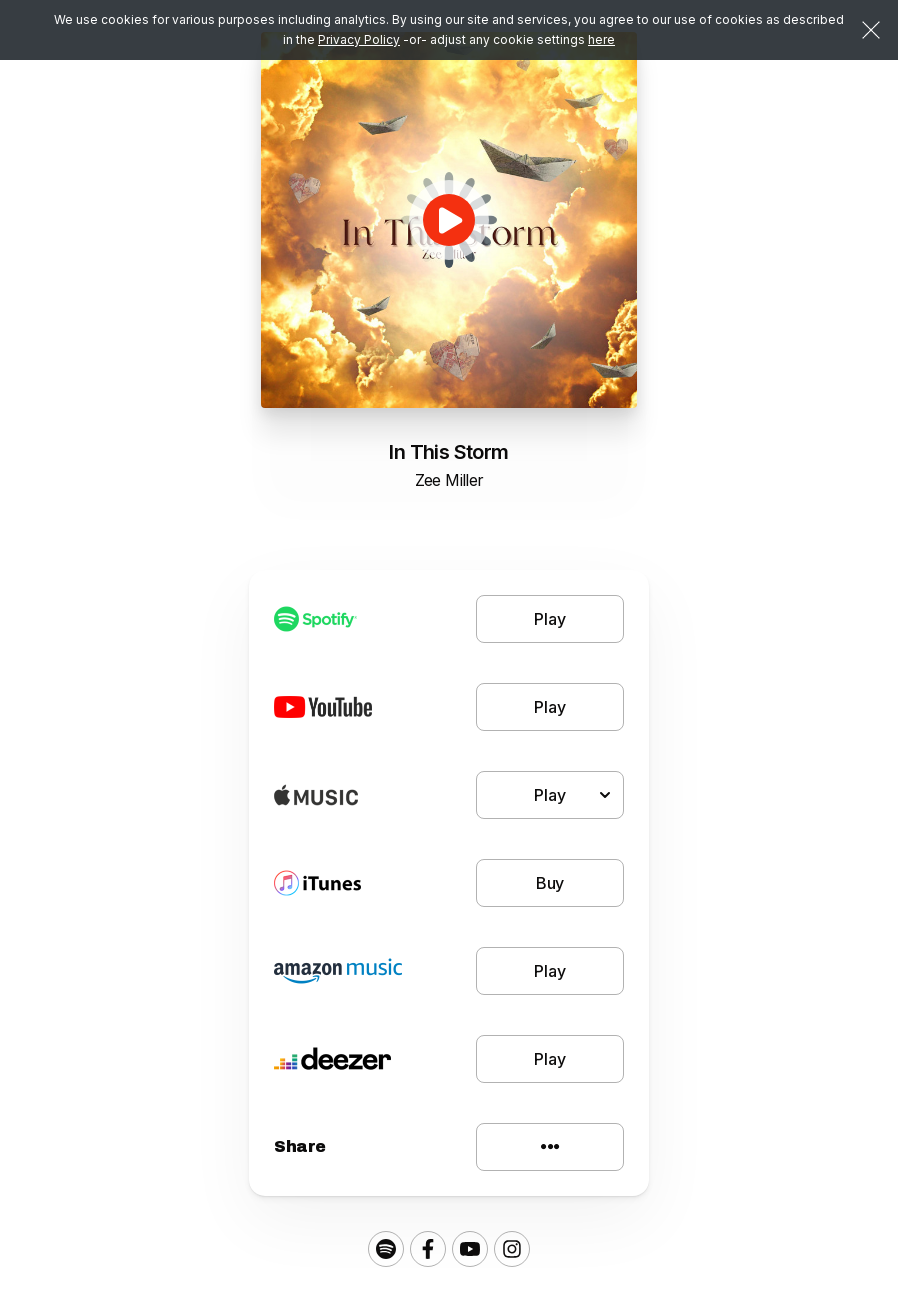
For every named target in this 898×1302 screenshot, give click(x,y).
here (601, 39)
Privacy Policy (359, 39)
